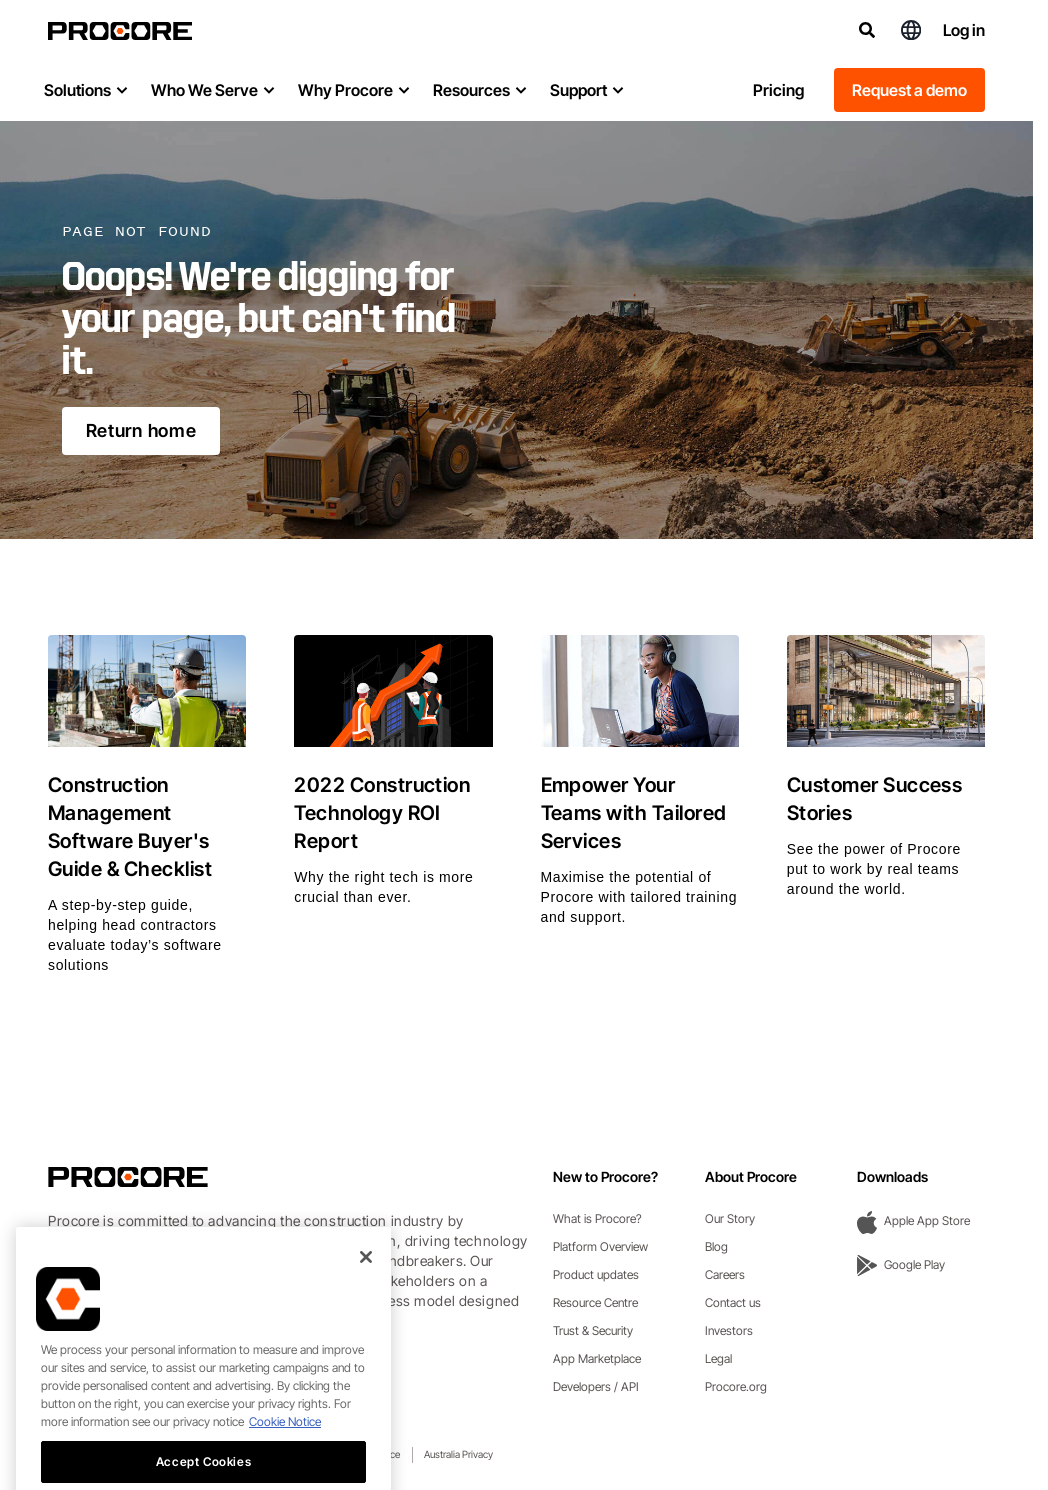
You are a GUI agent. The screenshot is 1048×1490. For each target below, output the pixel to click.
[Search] (867, 30)
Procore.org (736, 1386)
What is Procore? (597, 1218)
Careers (725, 1274)
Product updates (596, 1274)
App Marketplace (597, 1358)
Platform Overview (600, 1246)
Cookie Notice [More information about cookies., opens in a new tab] (285, 1447)
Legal (718, 1358)
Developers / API (596, 1386)
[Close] (366, 1283)
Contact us (733, 1302)
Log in (964, 30)
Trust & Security (593, 1330)
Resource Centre (595, 1302)
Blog (716, 1246)
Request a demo (909, 90)
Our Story (730, 1218)
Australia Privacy (458, 1454)
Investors (729, 1330)
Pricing (778, 90)
